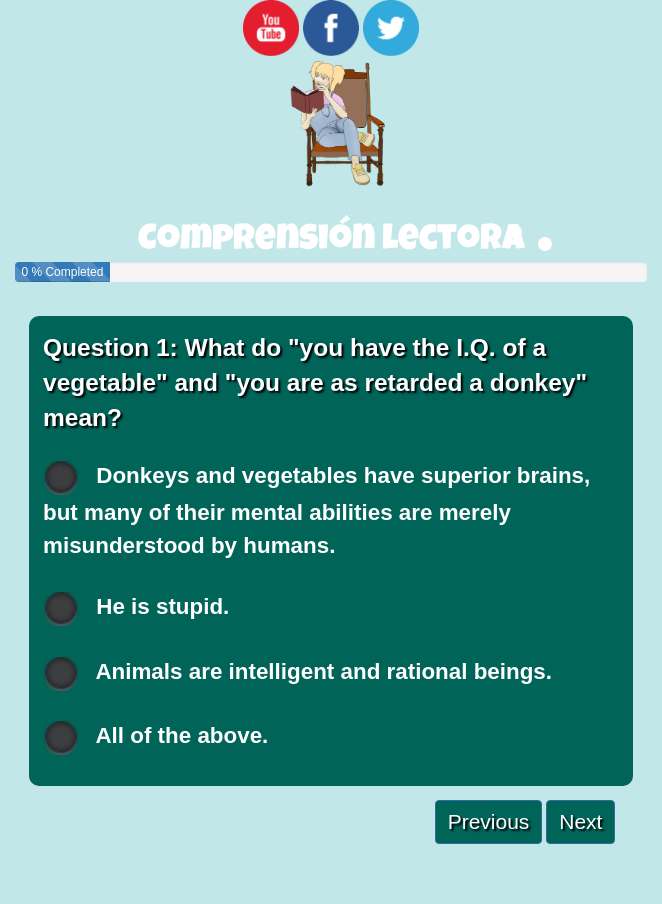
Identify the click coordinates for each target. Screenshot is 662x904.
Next (580, 821)
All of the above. (155, 737)
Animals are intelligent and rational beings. (297, 673)
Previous (489, 821)
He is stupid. (136, 608)
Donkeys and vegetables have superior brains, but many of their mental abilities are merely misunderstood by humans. (316, 509)
